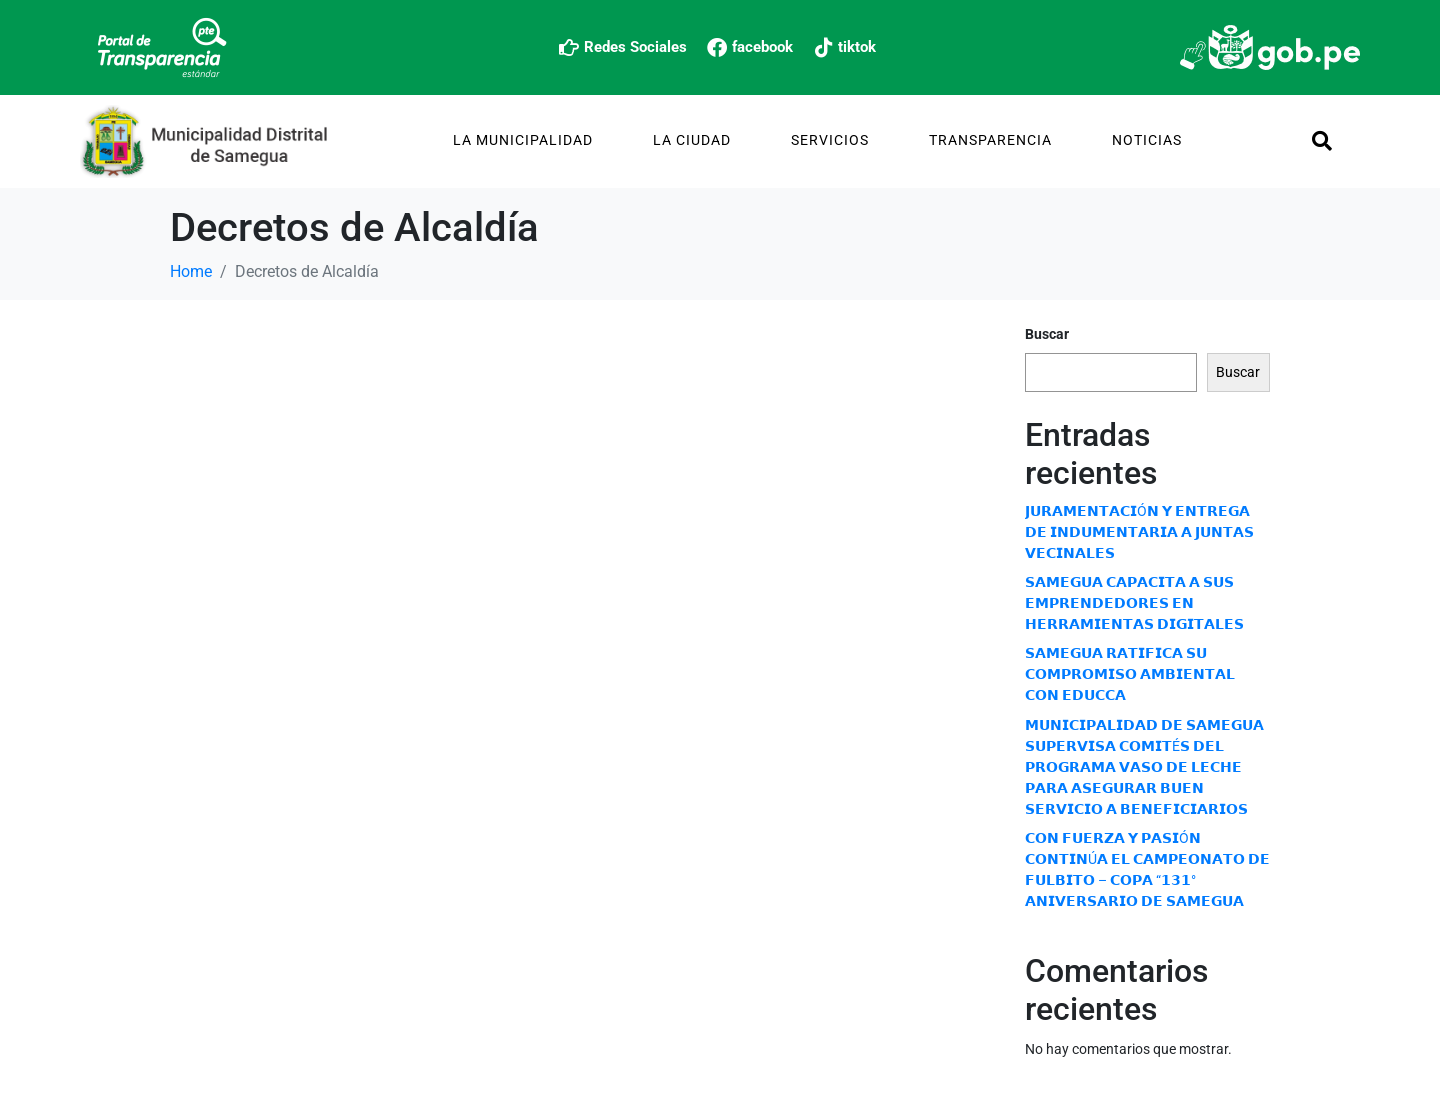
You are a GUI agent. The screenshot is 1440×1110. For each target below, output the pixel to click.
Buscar (1047, 334)
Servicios (830, 140)
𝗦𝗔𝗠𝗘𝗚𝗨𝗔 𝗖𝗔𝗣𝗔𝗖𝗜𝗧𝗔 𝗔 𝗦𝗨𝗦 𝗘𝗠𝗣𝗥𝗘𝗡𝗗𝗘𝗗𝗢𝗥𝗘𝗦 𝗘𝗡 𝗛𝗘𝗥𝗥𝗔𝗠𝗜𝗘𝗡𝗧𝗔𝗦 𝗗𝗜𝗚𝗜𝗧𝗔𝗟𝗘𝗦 (1134, 603)
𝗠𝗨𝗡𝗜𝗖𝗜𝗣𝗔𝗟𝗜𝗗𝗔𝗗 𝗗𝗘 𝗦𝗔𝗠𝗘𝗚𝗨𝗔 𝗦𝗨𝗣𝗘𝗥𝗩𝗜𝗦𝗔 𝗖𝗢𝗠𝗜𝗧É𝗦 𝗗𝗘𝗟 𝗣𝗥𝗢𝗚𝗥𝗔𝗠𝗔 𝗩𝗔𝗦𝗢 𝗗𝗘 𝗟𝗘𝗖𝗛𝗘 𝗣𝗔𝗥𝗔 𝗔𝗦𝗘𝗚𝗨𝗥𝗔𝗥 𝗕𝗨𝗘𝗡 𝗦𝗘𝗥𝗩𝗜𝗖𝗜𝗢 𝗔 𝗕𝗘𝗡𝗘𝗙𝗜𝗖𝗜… (1144, 767)
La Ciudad (692, 140)
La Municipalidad (523, 140)
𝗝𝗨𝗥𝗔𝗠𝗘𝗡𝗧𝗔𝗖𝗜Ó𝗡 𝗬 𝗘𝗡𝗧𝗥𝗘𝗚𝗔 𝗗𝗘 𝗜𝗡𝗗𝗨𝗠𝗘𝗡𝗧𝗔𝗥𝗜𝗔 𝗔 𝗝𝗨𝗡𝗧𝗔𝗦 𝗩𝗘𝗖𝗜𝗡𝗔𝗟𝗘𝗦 (1139, 532)
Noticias (1147, 140)
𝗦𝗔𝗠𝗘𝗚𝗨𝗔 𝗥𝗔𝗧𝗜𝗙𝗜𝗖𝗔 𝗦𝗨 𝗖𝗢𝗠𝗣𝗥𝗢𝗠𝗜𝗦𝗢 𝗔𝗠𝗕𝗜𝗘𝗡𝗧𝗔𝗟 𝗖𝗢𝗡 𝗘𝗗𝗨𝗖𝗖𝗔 (1130, 674)
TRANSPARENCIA (990, 140)
